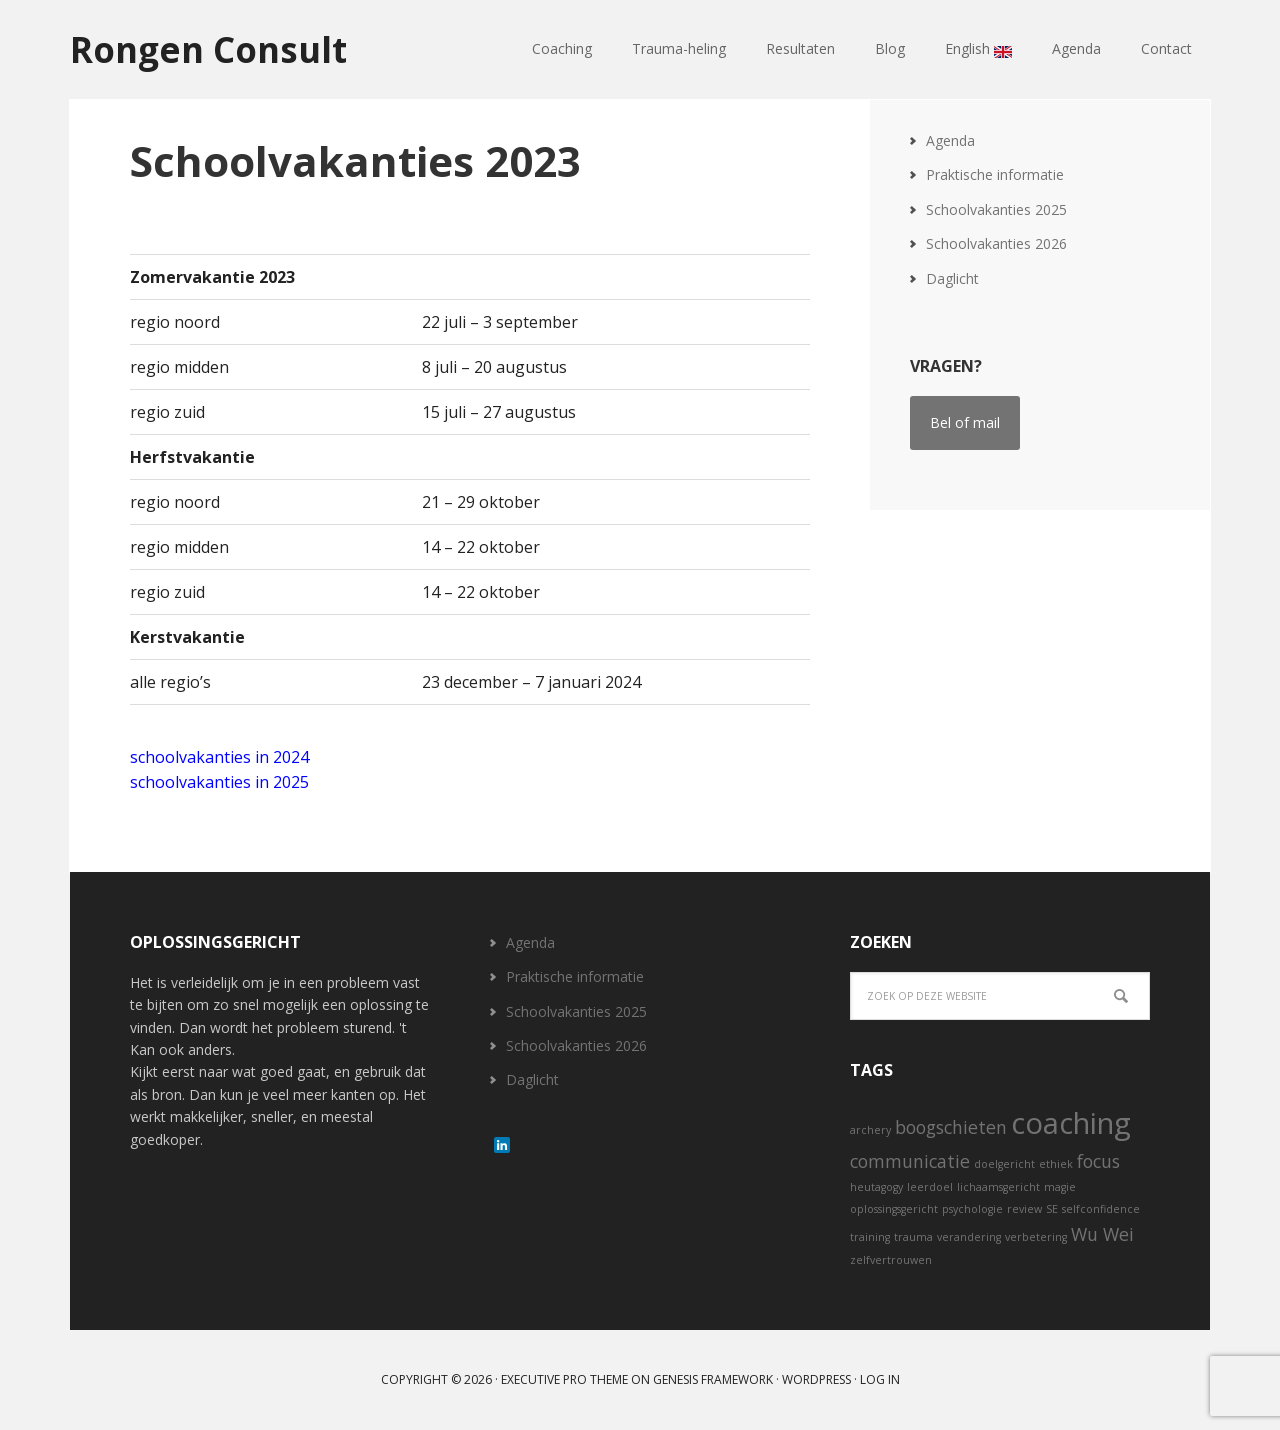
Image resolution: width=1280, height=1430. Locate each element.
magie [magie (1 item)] (1060, 1187)
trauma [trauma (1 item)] (913, 1237)
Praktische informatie (995, 174)
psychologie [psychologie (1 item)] (972, 1209)
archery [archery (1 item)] (870, 1130)
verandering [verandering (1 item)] (969, 1237)
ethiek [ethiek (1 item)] (1056, 1164)
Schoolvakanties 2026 (996, 243)
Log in (880, 1379)
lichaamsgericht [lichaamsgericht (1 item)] (998, 1187)
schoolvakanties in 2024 (219, 757)
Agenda (950, 140)
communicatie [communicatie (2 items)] (910, 1161)
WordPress (816, 1379)
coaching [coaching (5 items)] (1071, 1123)
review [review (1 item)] (1024, 1209)
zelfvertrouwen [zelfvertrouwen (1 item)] (891, 1260)
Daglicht (952, 278)
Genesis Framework (713, 1379)
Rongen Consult (213, 49)
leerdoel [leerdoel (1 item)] (930, 1187)
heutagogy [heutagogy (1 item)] (876, 1187)
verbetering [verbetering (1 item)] (1036, 1237)
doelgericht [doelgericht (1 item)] (1004, 1164)
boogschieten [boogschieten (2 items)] (951, 1127)
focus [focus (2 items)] (1098, 1161)
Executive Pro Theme (564, 1379)
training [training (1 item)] (870, 1237)
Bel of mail (965, 422)
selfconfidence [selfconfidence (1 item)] (1101, 1209)
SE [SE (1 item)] (1052, 1209)
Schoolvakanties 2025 (996, 209)
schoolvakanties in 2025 (219, 782)
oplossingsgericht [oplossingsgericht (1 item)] (894, 1209)
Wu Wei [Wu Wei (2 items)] (1102, 1234)
